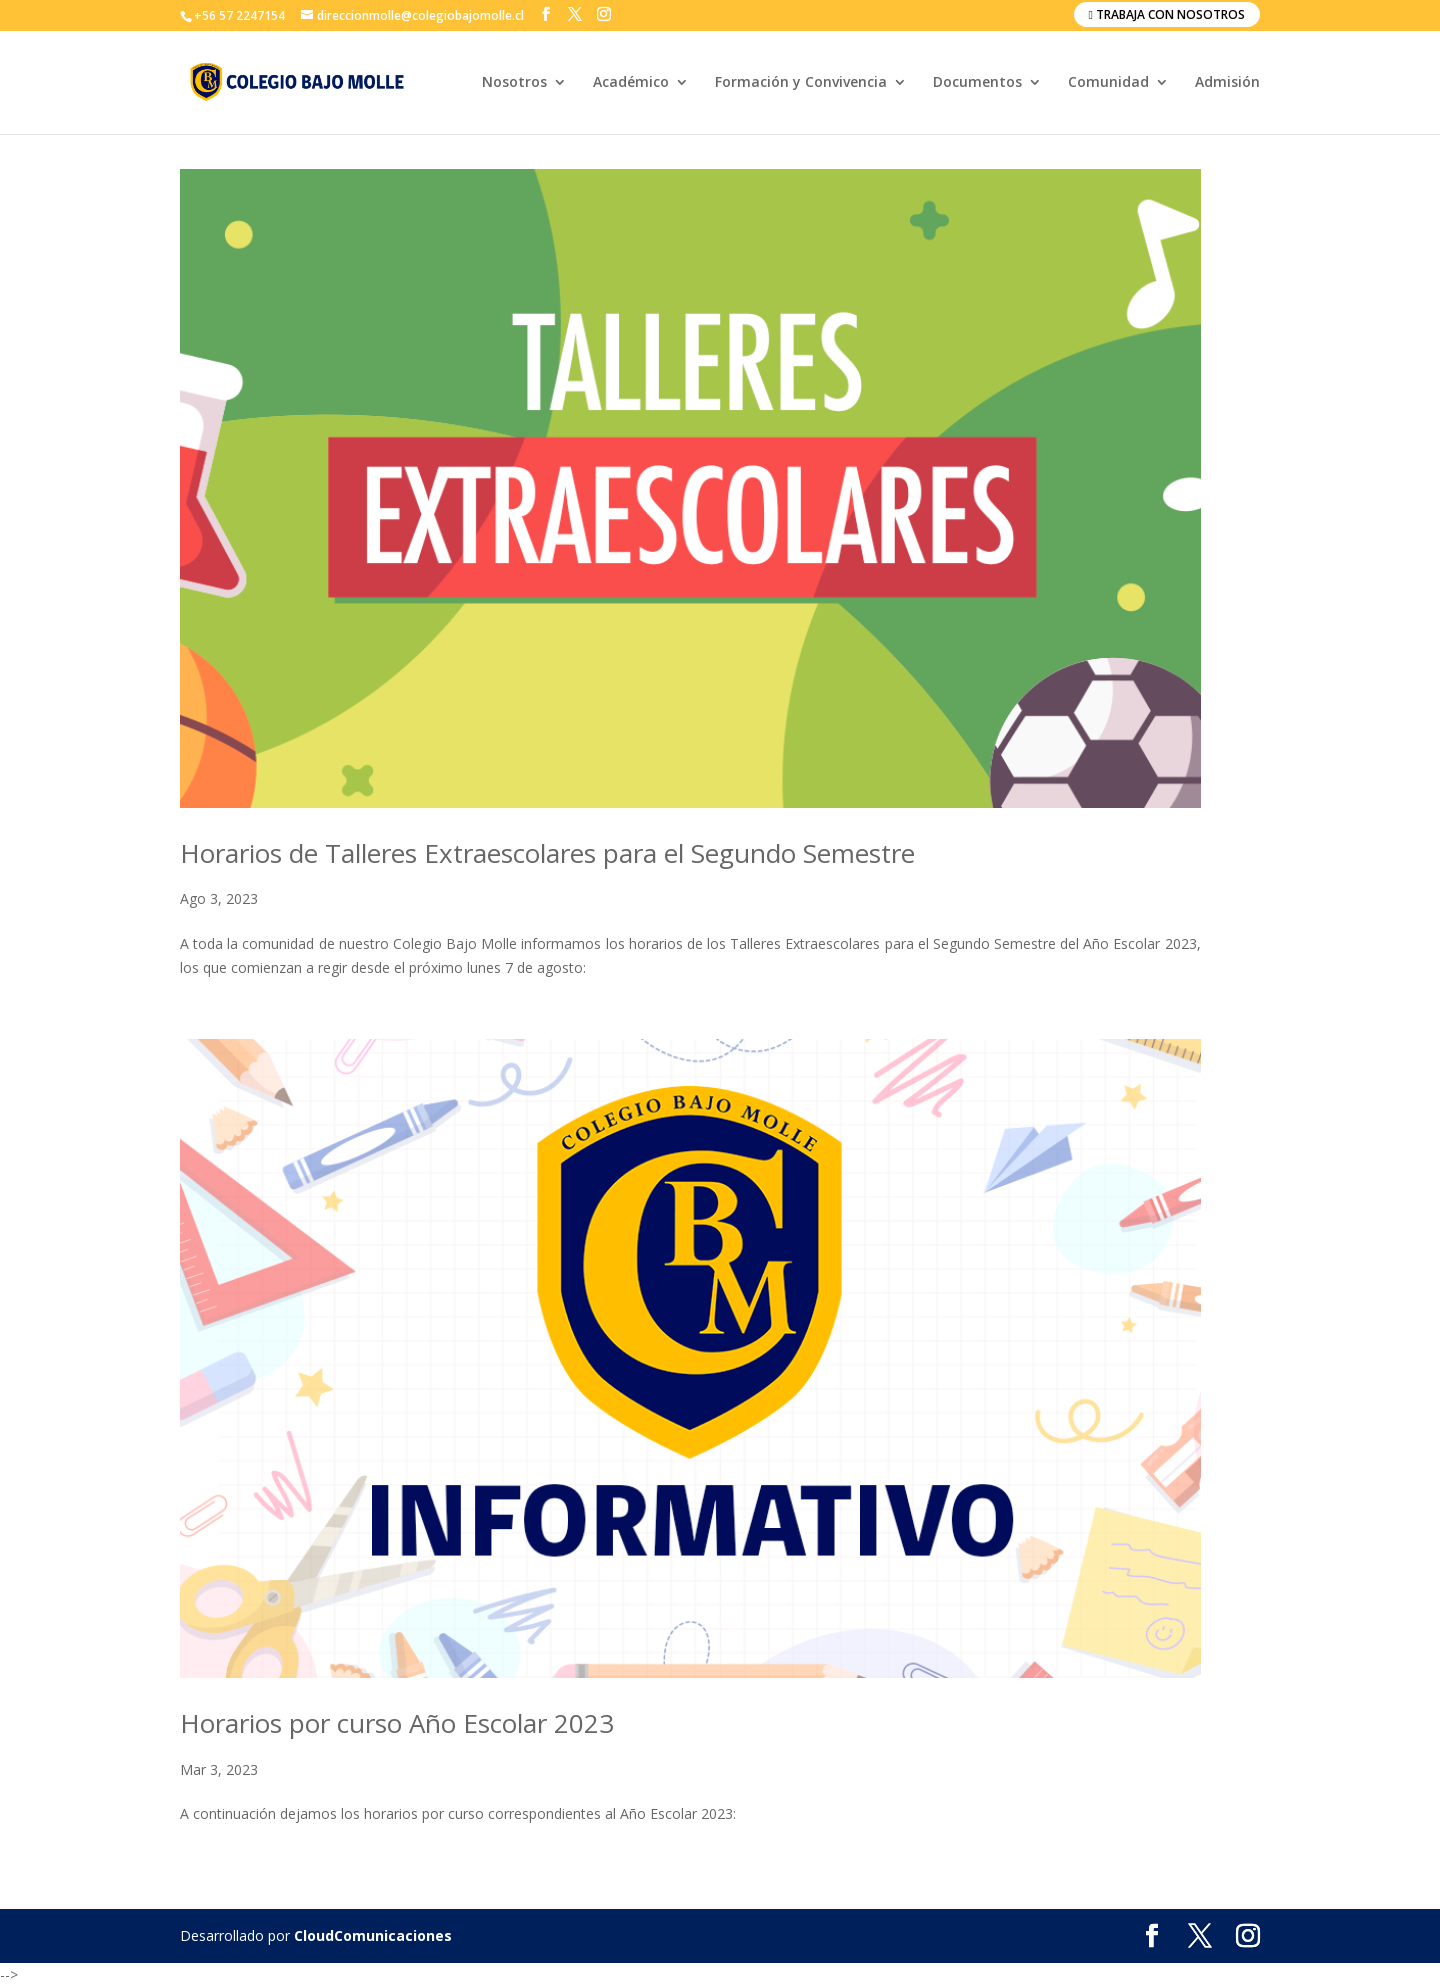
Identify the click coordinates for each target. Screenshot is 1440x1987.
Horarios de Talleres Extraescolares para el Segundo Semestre (547, 853)
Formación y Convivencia (801, 83)
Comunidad (1108, 83)
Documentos (977, 83)
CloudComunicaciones (373, 1935)
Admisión (1227, 83)
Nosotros (514, 83)
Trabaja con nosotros (1167, 14)
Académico (631, 83)
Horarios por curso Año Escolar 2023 (397, 1723)
